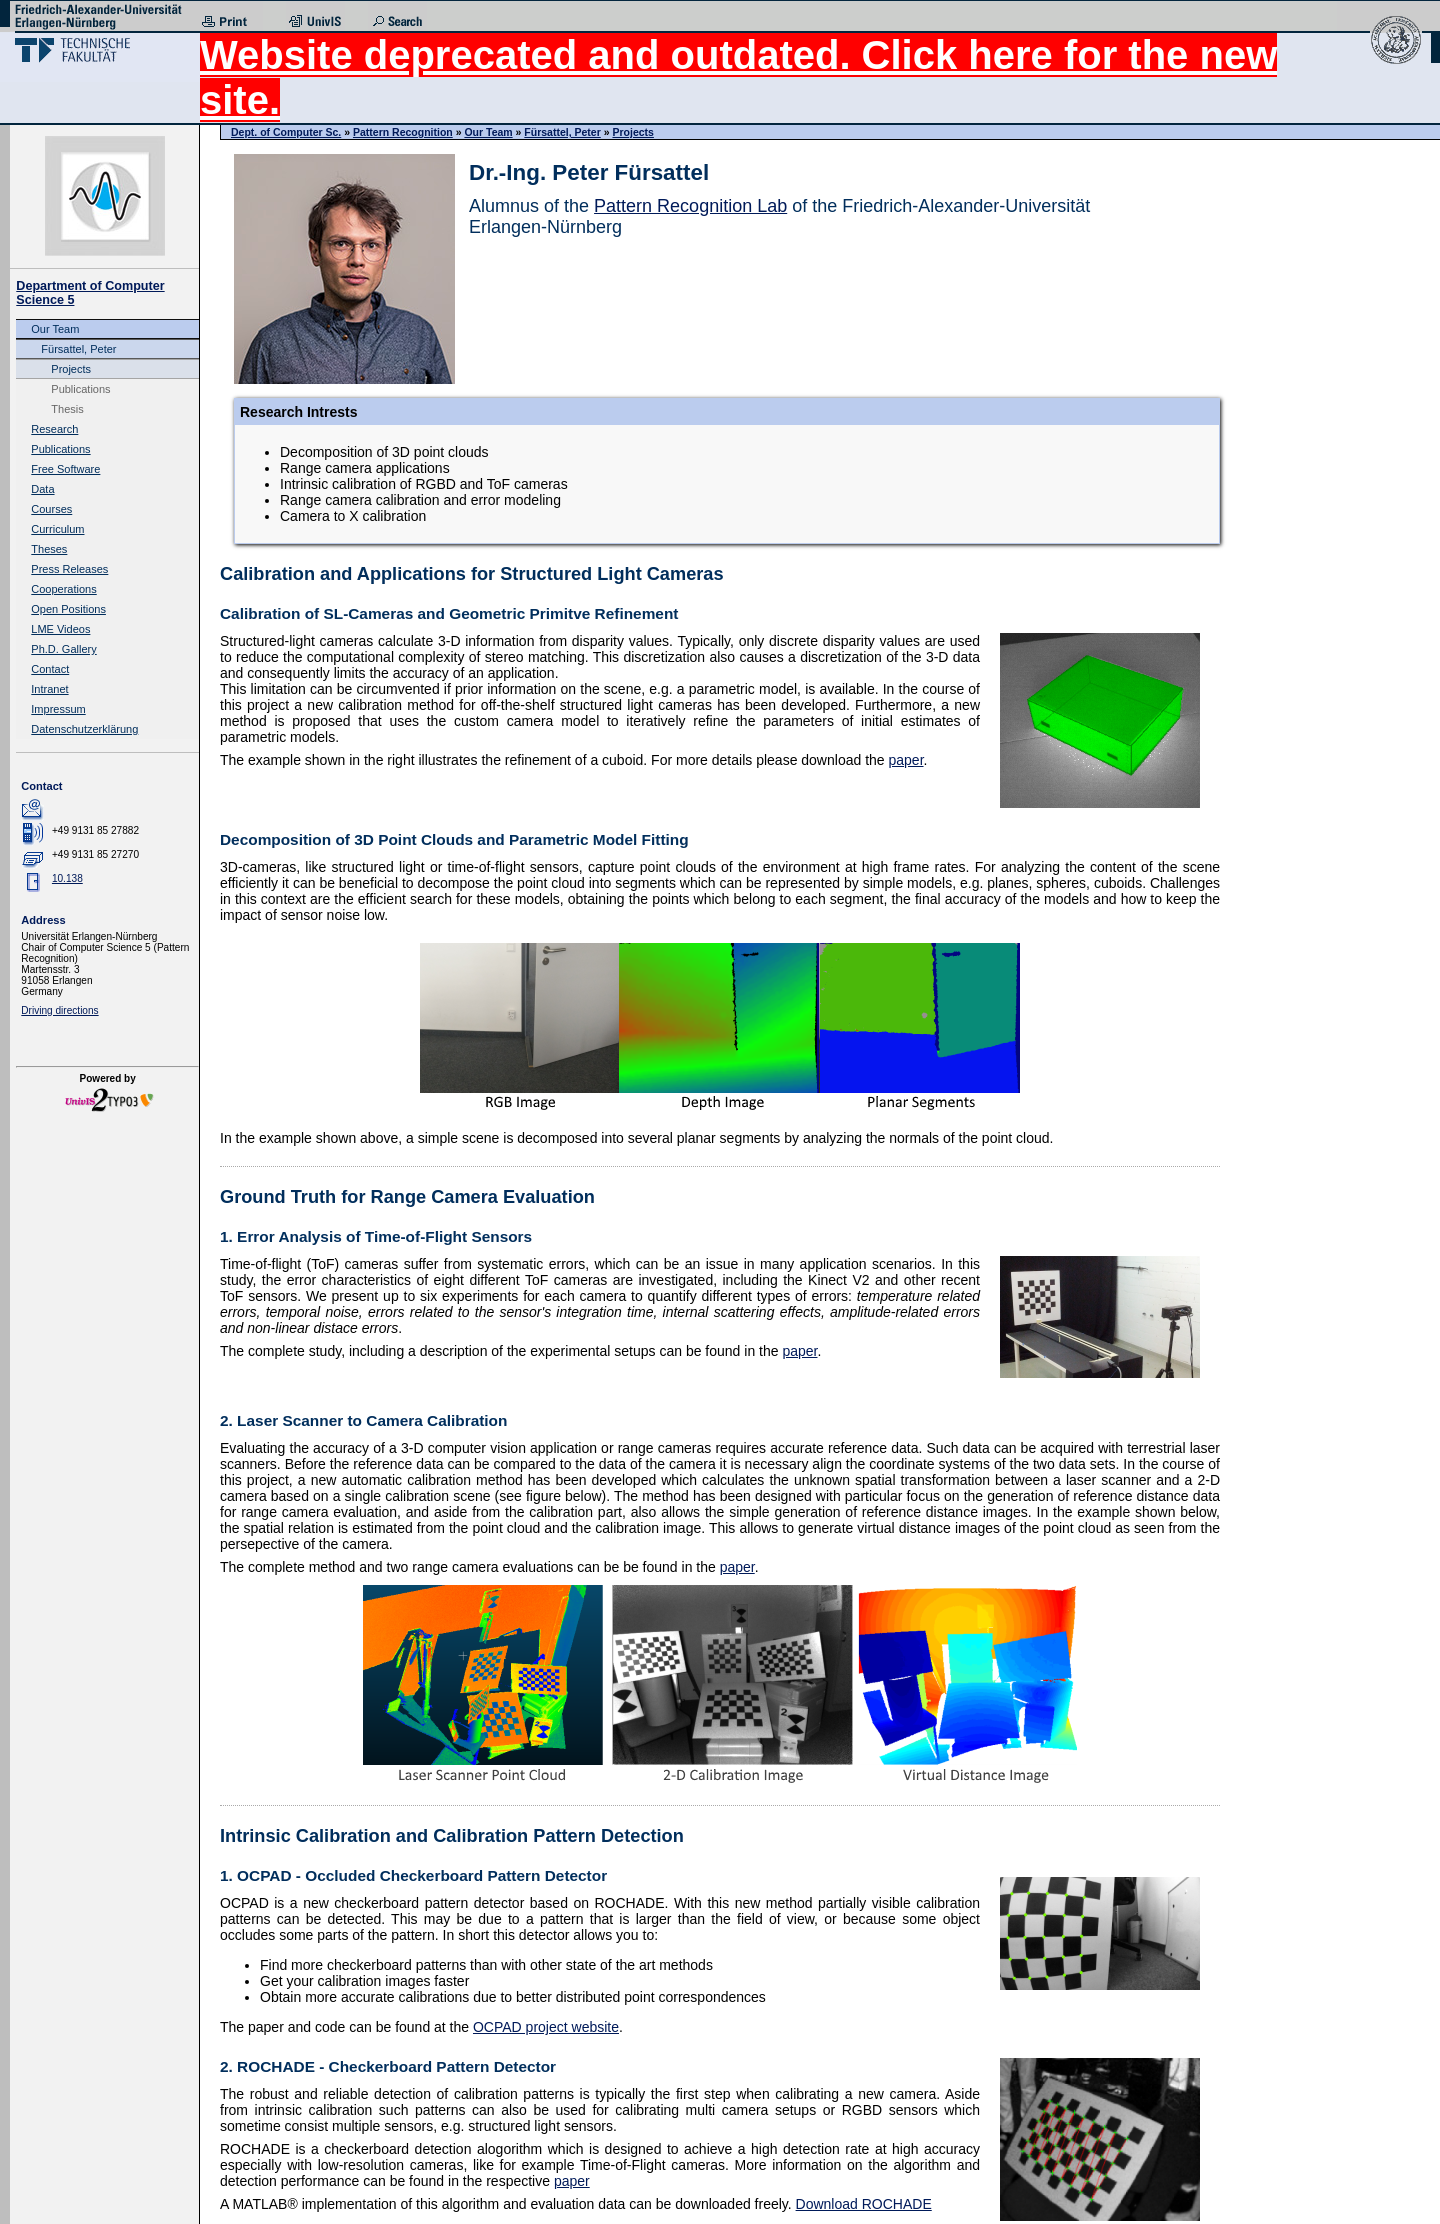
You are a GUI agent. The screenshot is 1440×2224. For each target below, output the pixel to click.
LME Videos (60, 629)
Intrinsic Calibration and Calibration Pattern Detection (452, 1836)
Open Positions (68, 609)
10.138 (67, 878)
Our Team (55, 329)
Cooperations (63, 589)
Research (54, 429)
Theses (49, 549)
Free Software (65, 469)
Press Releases (69, 569)
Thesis (67, 409)
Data (42, 489)
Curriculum (57, 529)
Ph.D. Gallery (63, 649)
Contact (50, 669)
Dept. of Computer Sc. (286, 132)
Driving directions (59, 1010)
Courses (51, 509)
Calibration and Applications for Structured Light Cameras (472, 574)
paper (905, 760)
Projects (71, 369)
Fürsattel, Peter (78, 349)
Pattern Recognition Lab (690, 206)
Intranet (49, 689)
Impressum (58, 709)
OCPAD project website (546, 2027)
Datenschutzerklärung (84, 729)
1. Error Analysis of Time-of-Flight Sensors (376, 1236)
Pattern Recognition (403, 132)
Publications (80, 389)
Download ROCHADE (864, 2204)
